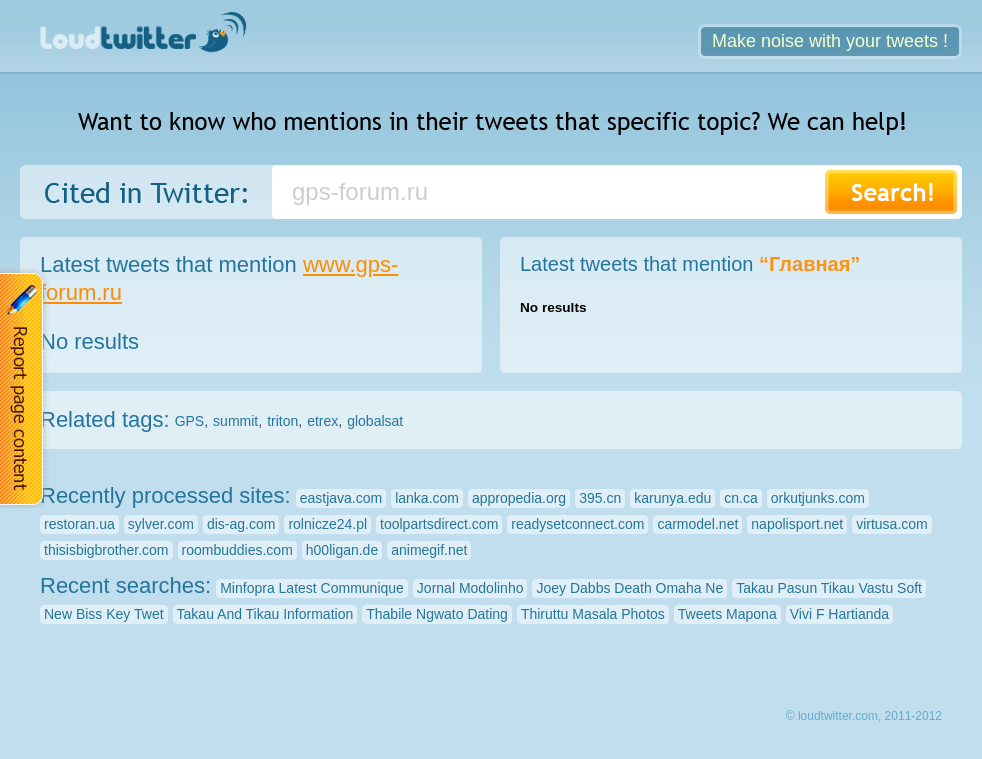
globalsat (375, 421)
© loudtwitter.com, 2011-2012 (864, 716)
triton (282, 421)
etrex (322, 421)
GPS (190, 421)
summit (235, 421)
